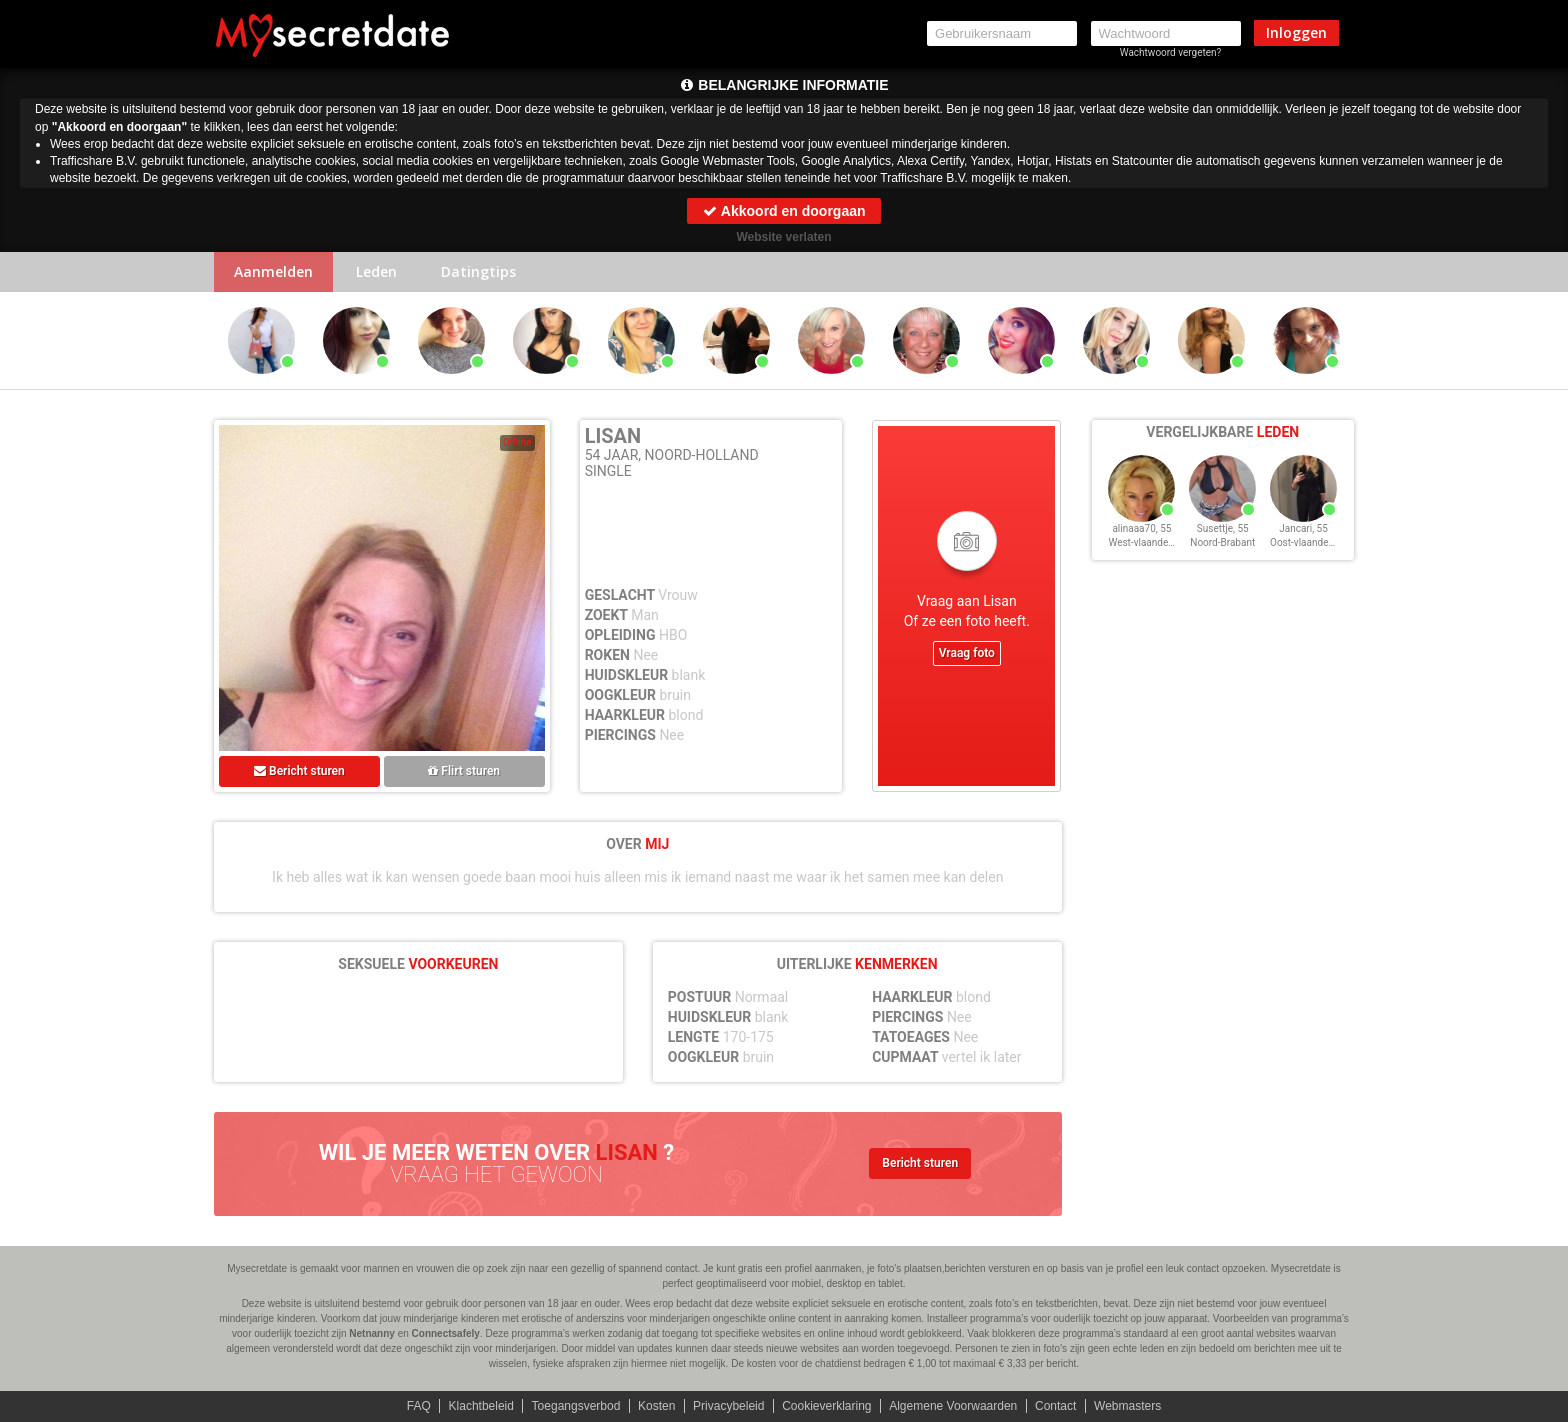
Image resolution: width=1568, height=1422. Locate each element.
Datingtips (478, 271)
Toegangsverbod (576, 1406)
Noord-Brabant (1222, 542)
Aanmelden (273, 271)
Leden (376, 271)
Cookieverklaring (826, 1406)
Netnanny (372, 1333)
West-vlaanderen (1145, 542)
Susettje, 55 (1223, 528)
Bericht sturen (299, 771)
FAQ (419, 1406)
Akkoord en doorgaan (783, 211)
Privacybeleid (728, 1406)
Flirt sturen (464, 771)
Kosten (656, 1406)
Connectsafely (446, 1333)
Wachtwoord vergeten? (1171, 52)
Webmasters (1127, 1406)
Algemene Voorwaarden (953, 1406)
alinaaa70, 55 (1141, 528)
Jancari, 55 (1303, 528)
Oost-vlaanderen (1306, 542)
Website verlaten (783, 237)
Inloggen (1296, 32)
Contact (1055, 1406)
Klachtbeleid (481, 1406)
